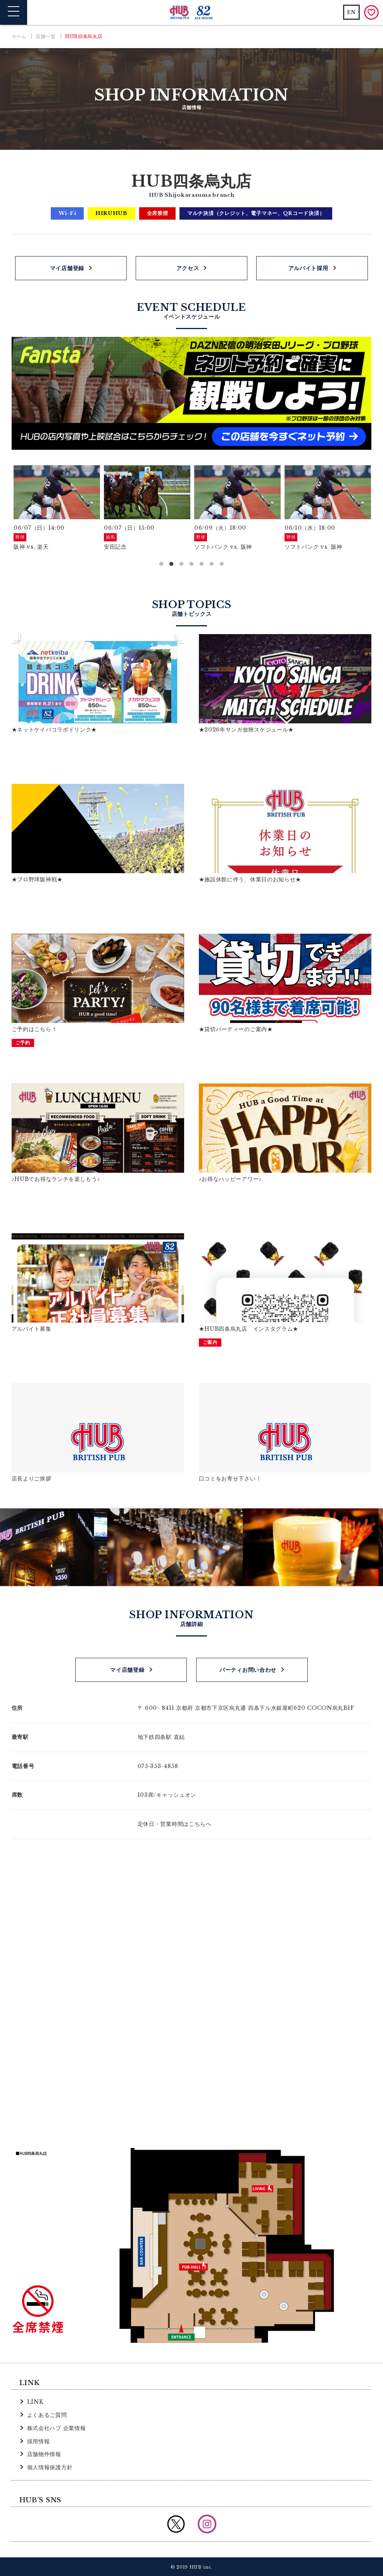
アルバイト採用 (308, 268)
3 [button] (181, 564)
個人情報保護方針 (50, 2466)
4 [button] (191, 564)
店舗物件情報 (44, 2453)
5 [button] (201, 564)
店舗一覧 (45, 36)
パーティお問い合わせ (247, 1669)
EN (351, 12)
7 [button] (222, 564)
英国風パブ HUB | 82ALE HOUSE (192, 12)
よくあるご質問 (47, 2414)
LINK (35, 2401)
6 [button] (212, 564)
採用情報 (38, 2440)
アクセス (187, 268)
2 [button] (171, 564)
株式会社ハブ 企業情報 (56, 2427)
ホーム (19, 36)
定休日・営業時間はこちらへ (175, 1823)
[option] (57, 508)
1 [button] (161, 564)
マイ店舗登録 (67, 268)
